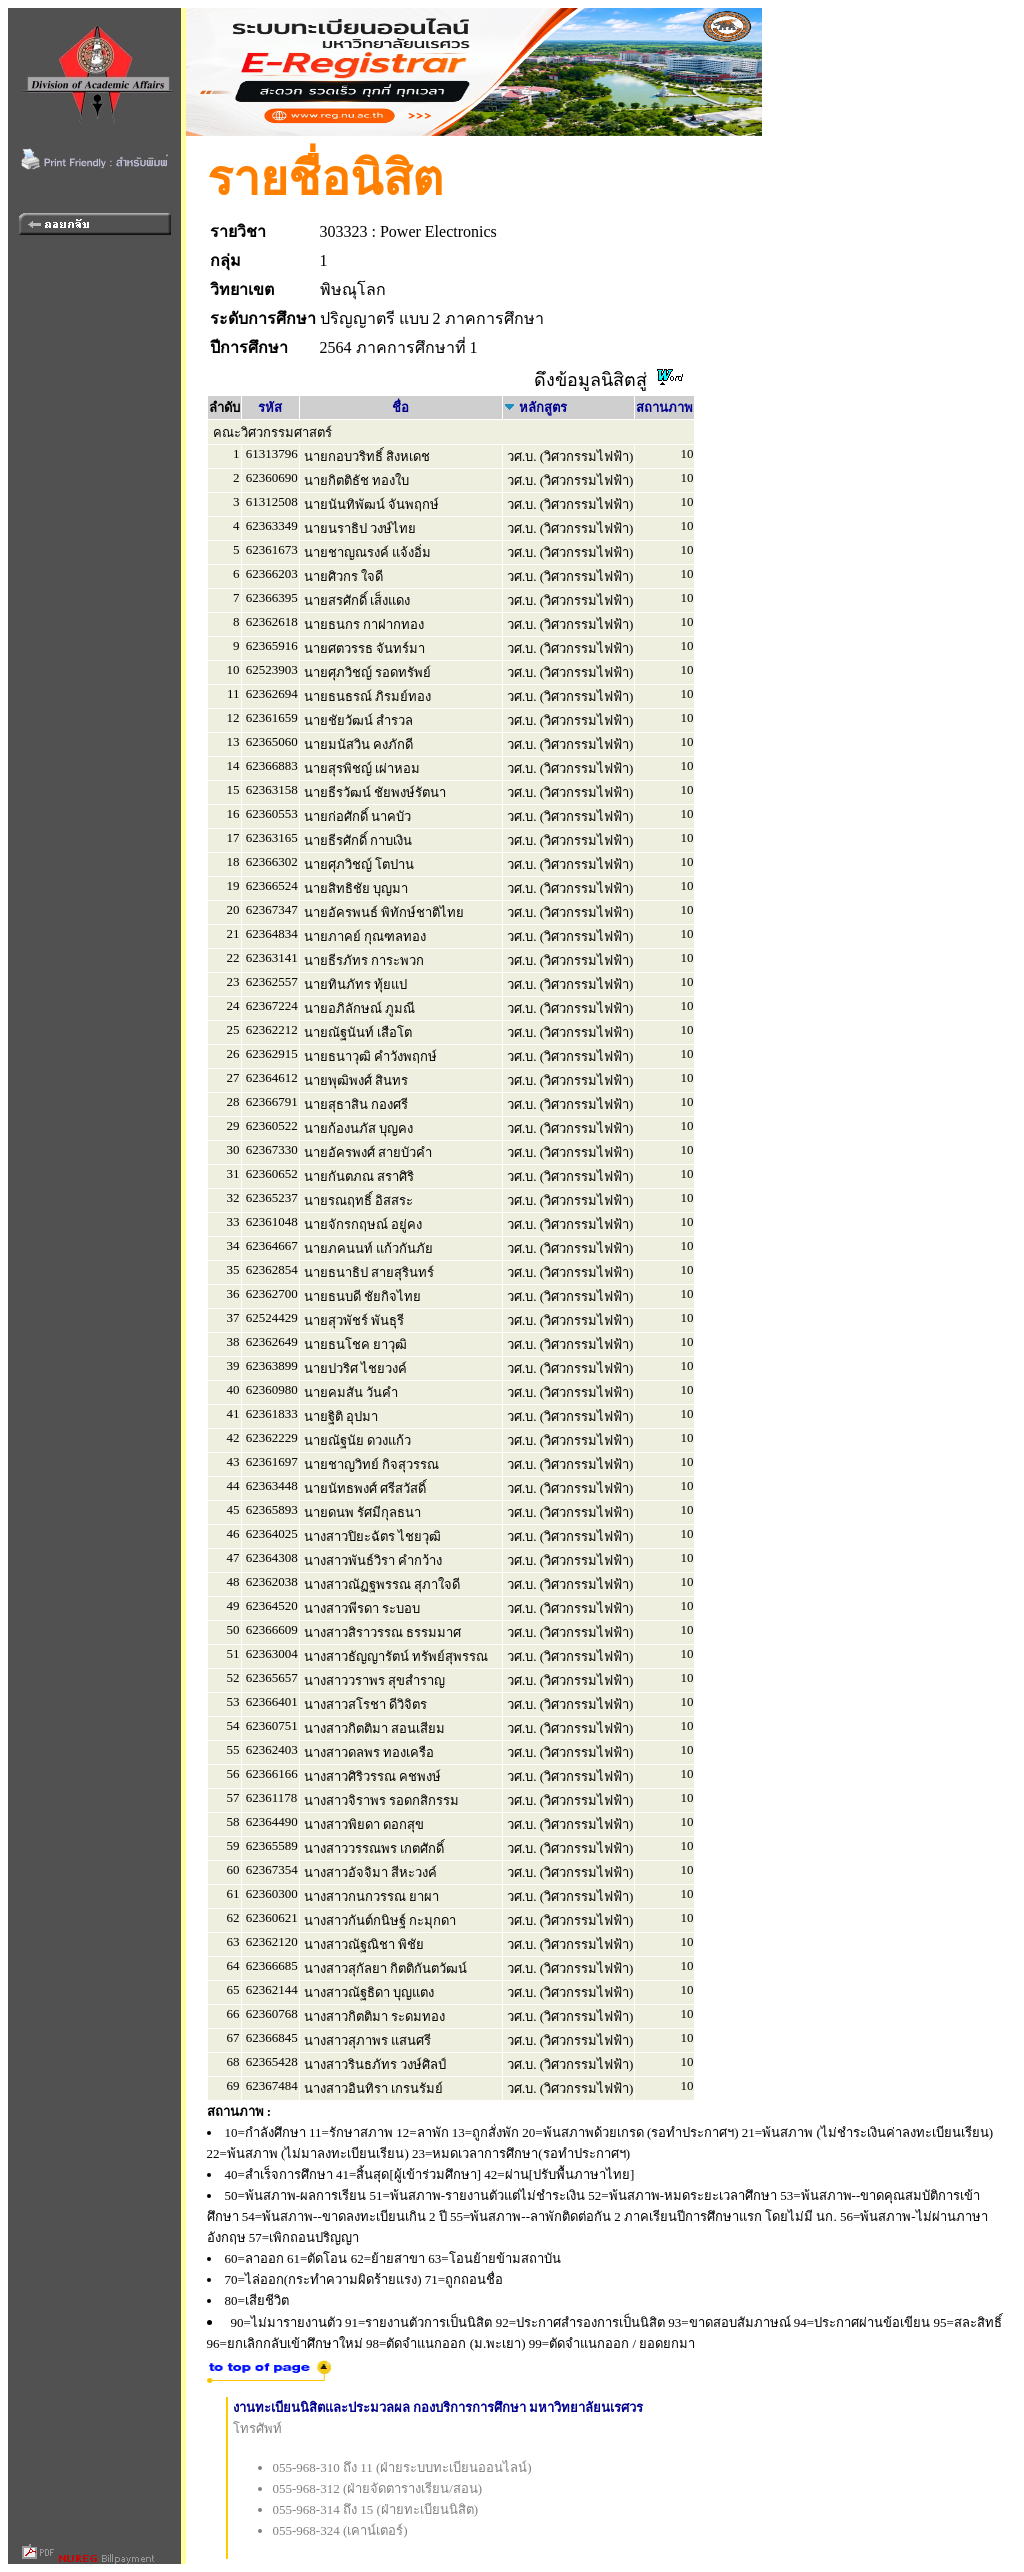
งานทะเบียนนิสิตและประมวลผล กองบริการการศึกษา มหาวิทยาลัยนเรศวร (438, 2407)
